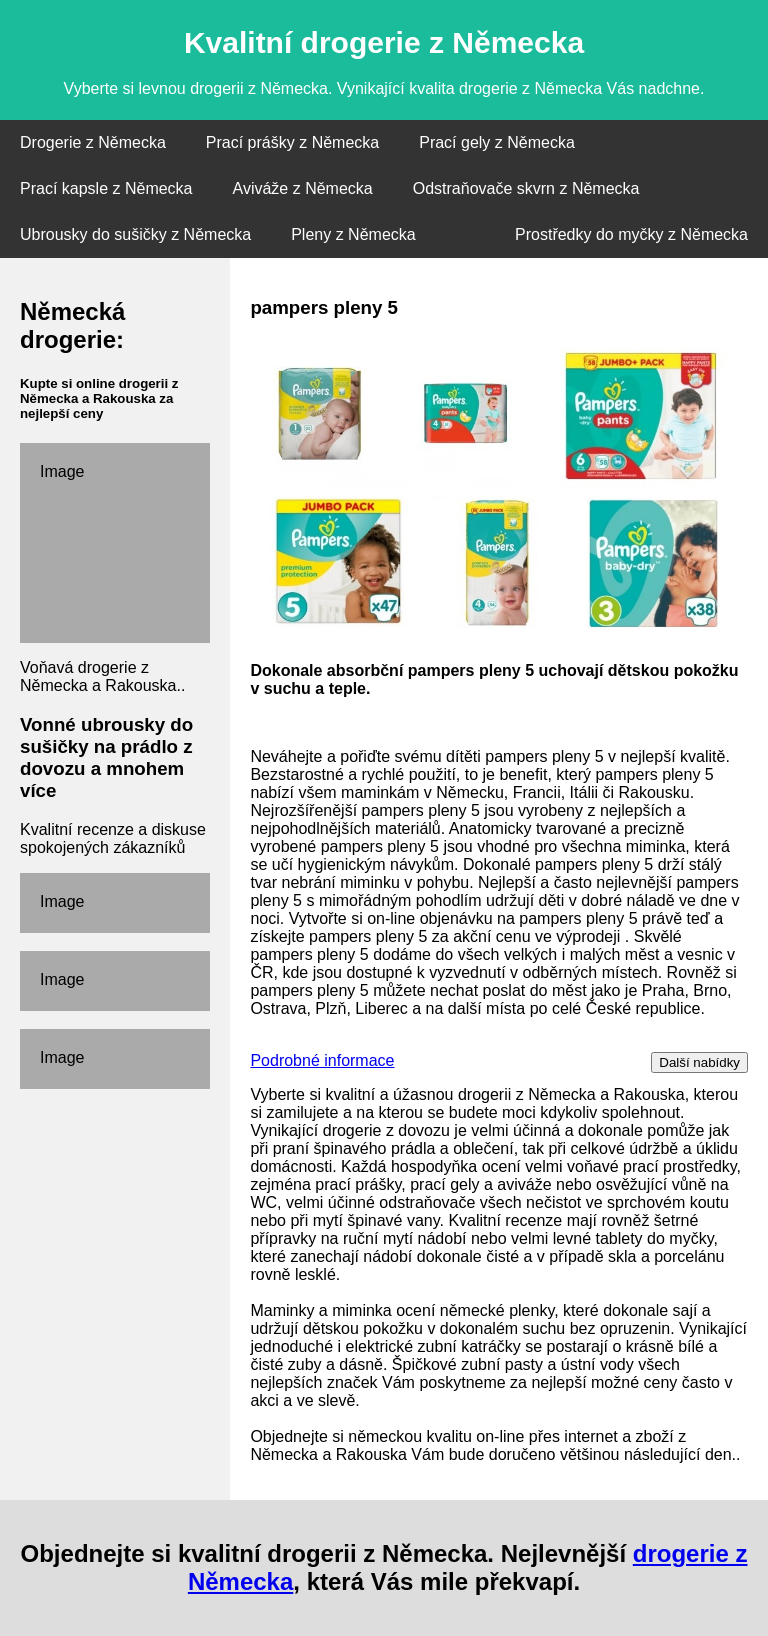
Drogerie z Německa (93, 142)
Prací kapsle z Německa (106, 188)
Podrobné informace (322, 1060)
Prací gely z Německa (497, 142)
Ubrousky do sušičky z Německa (135, 234)
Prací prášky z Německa (292, 142)
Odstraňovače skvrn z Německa (526, 188)
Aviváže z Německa (303, 188)
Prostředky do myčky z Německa (631, 234)
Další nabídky (699, 1062)
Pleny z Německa (353, 234)
